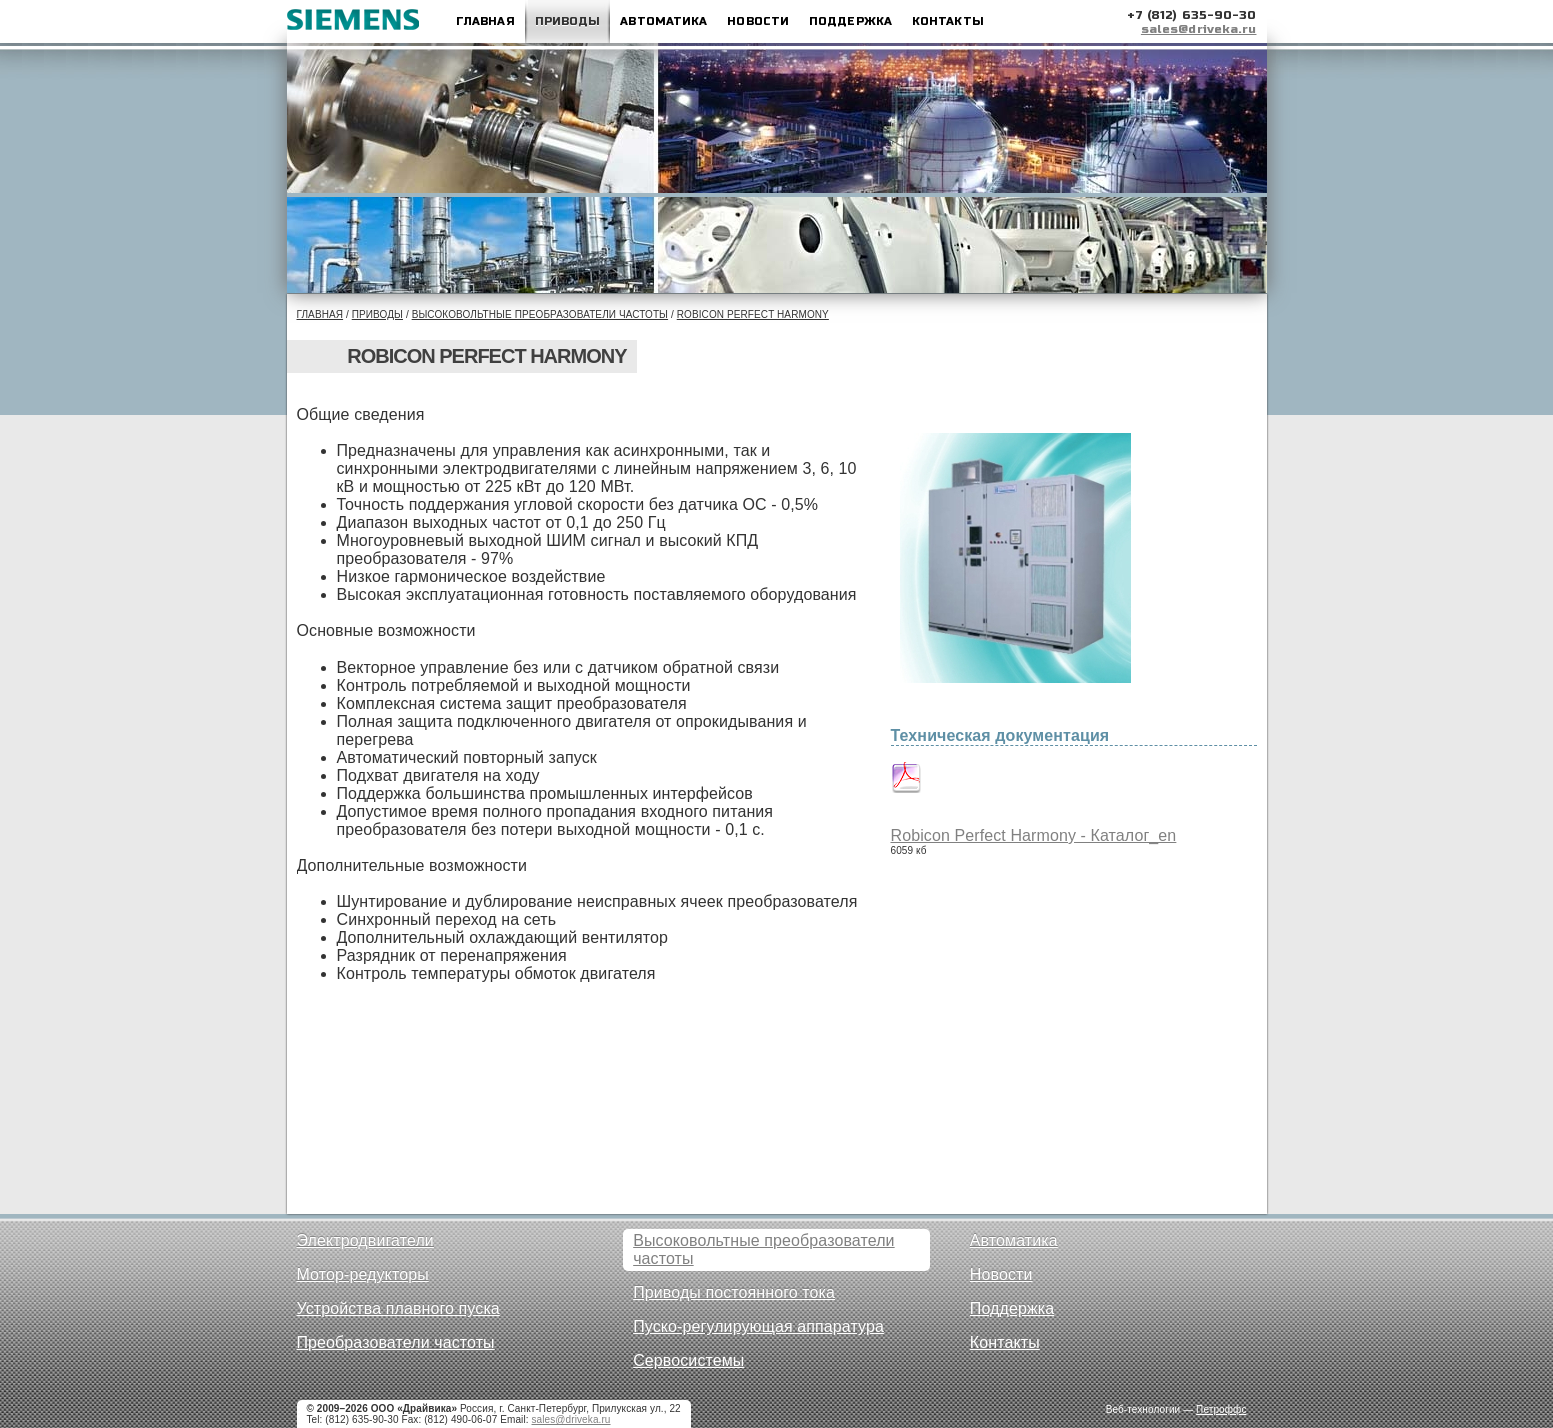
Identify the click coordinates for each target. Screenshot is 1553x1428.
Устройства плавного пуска (398, 1308)
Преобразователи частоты (396, 1342)
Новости (758, 21)
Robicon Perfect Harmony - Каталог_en (1034, 835)
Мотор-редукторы (363, 1274)
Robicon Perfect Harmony (753, 314)
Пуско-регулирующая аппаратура (758, 1326)
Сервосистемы (688, 1360)
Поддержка (850, 21)
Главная (485, 21)
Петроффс (1221, 1409)
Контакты (948, 21)
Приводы (568, 21)
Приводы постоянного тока (734, 1292)
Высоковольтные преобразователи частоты (540, 314)
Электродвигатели (365, 1240)
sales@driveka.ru (1199, 29)
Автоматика (663, 21)
